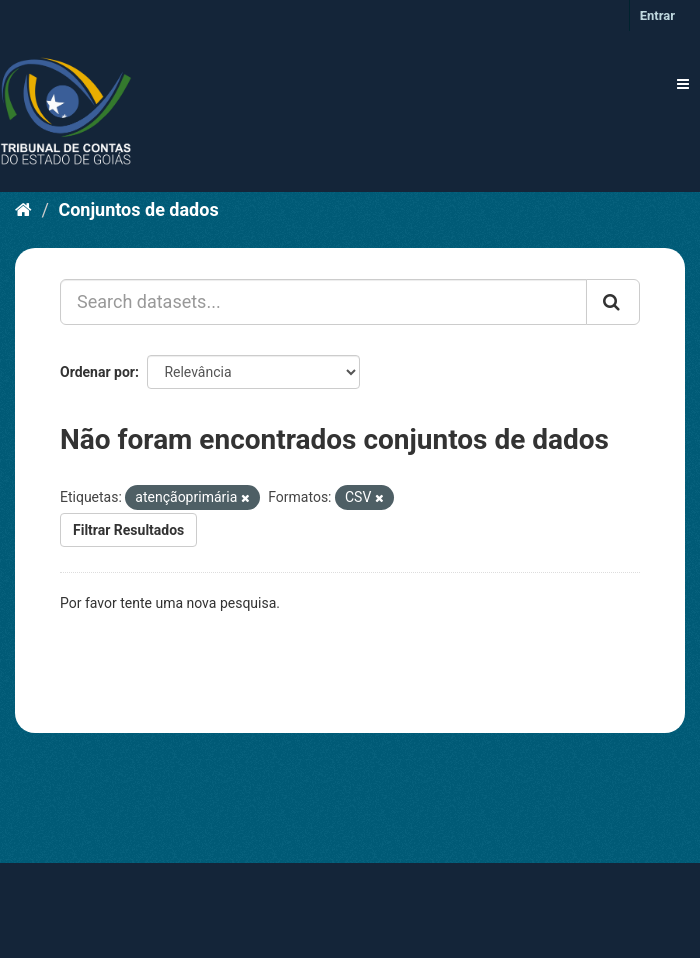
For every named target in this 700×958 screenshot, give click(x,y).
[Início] (23, 209)
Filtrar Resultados (128, 530)
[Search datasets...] (323, 302)
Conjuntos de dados (138, 209)
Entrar (657, 15)
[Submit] (613, 302)
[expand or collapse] (683, 84)
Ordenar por (97, 372)
